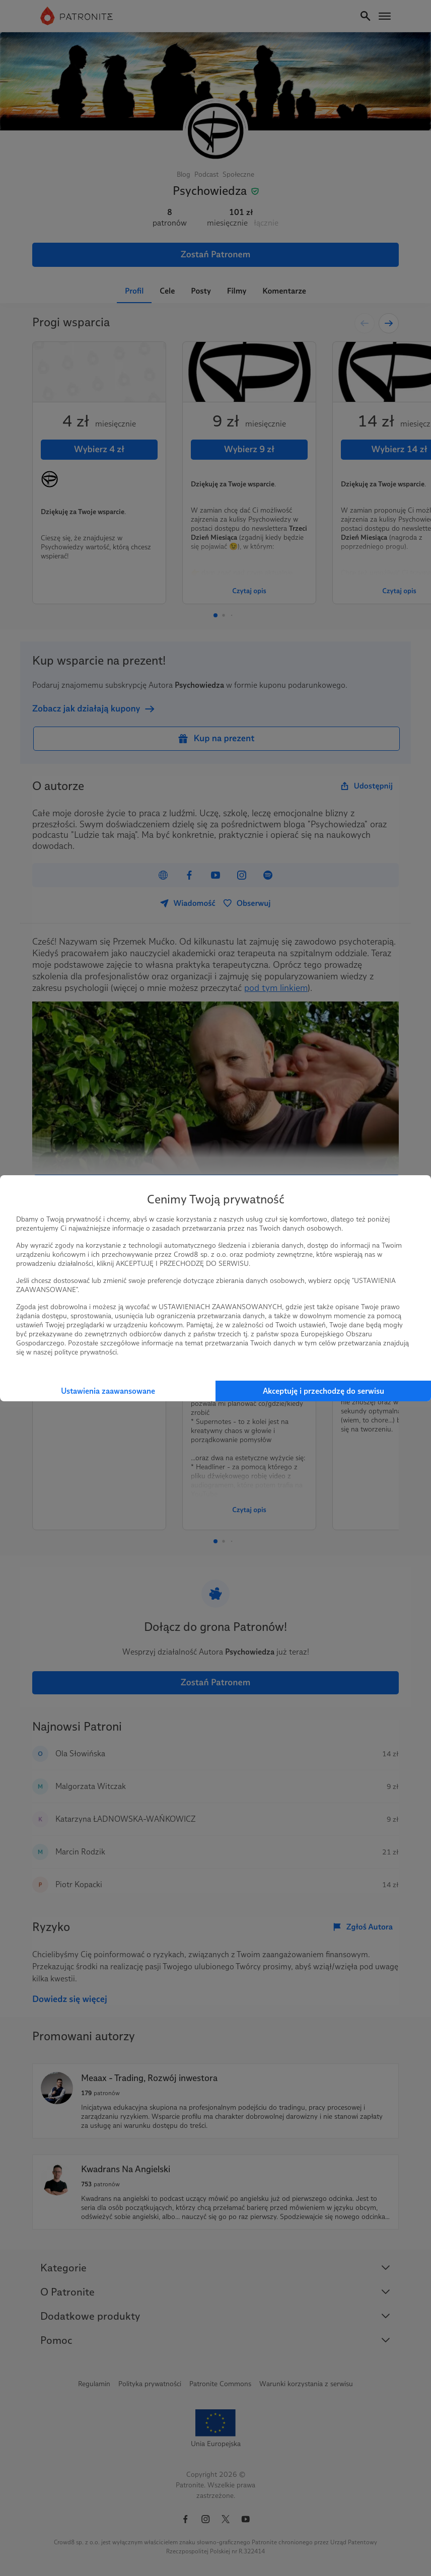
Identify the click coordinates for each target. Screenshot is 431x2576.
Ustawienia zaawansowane (108, 1391)
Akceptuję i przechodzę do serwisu (323, 1391)
